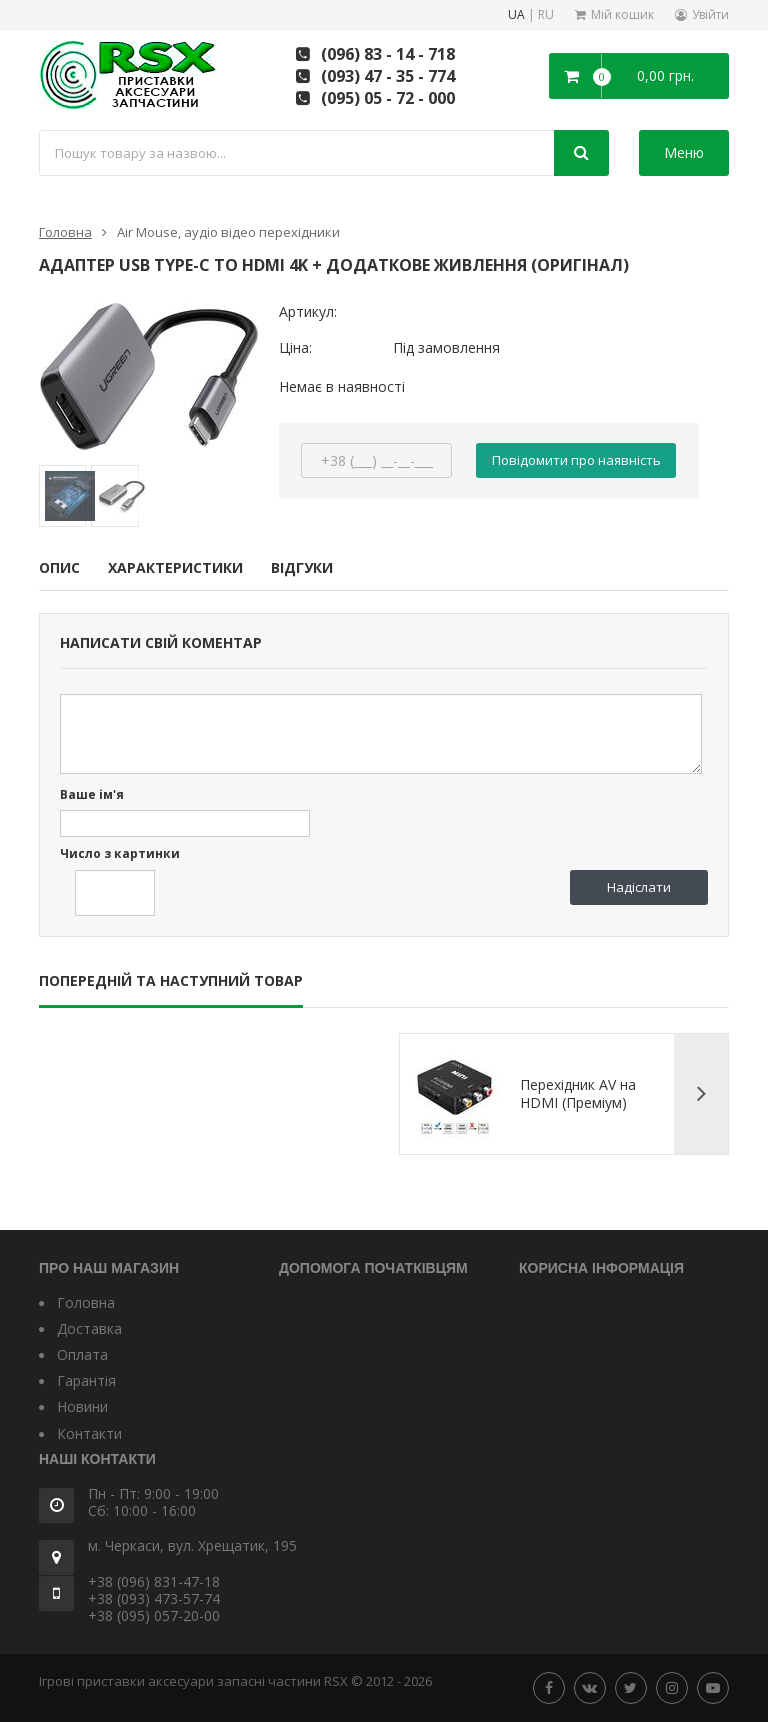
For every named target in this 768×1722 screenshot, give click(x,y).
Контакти (89, 1433)
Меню (684, 152)
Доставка (89, 1328)
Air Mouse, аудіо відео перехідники (228, 232)
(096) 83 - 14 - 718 (388, 54)
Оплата (82, 1354)
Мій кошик (622, 14)
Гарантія (86, 1380)
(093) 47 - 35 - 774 (388, 76)
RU (546, 15)
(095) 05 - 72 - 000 (388, 98)
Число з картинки (120, 854)
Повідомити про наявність (576, 460)
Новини (82, 1406)
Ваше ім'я (92, 795)
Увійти (710, 14)
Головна (65, 232)
